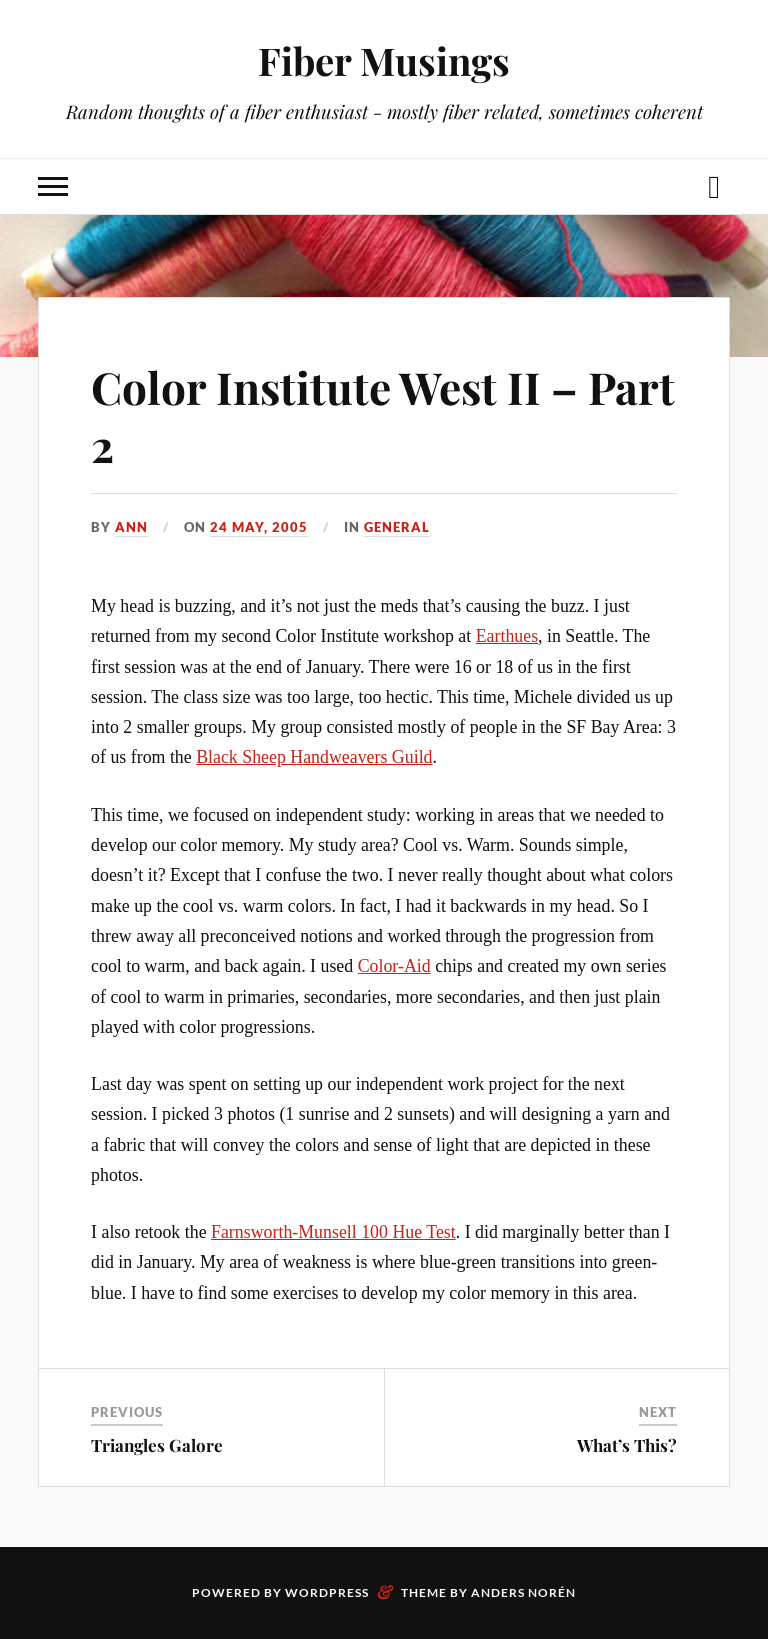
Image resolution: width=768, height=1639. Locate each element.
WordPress (327, 1592)
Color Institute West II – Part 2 (383, 415)
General (397, 527)
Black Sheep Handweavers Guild (314, 757)
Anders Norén (523, 1592)
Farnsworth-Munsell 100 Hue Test (333, 1232)
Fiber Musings (384, 60)
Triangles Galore (157, 1445)
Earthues (507, 636)
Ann (131, 527)
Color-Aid (394, 966)
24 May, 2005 (259, 527)
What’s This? (627, 1445)
